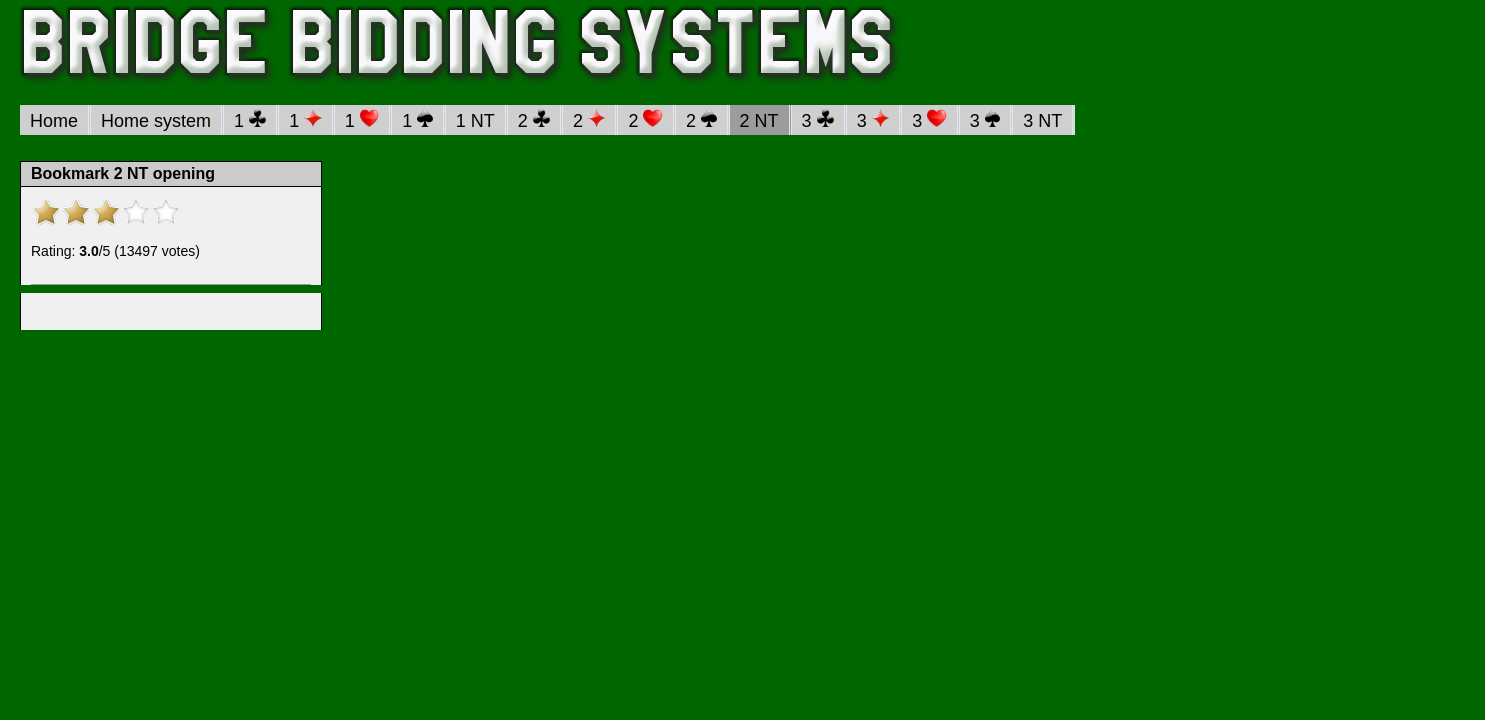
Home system (156, 121)
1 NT (475, 121)
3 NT (1042, 121)
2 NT (759, 121)
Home (54, 121)
